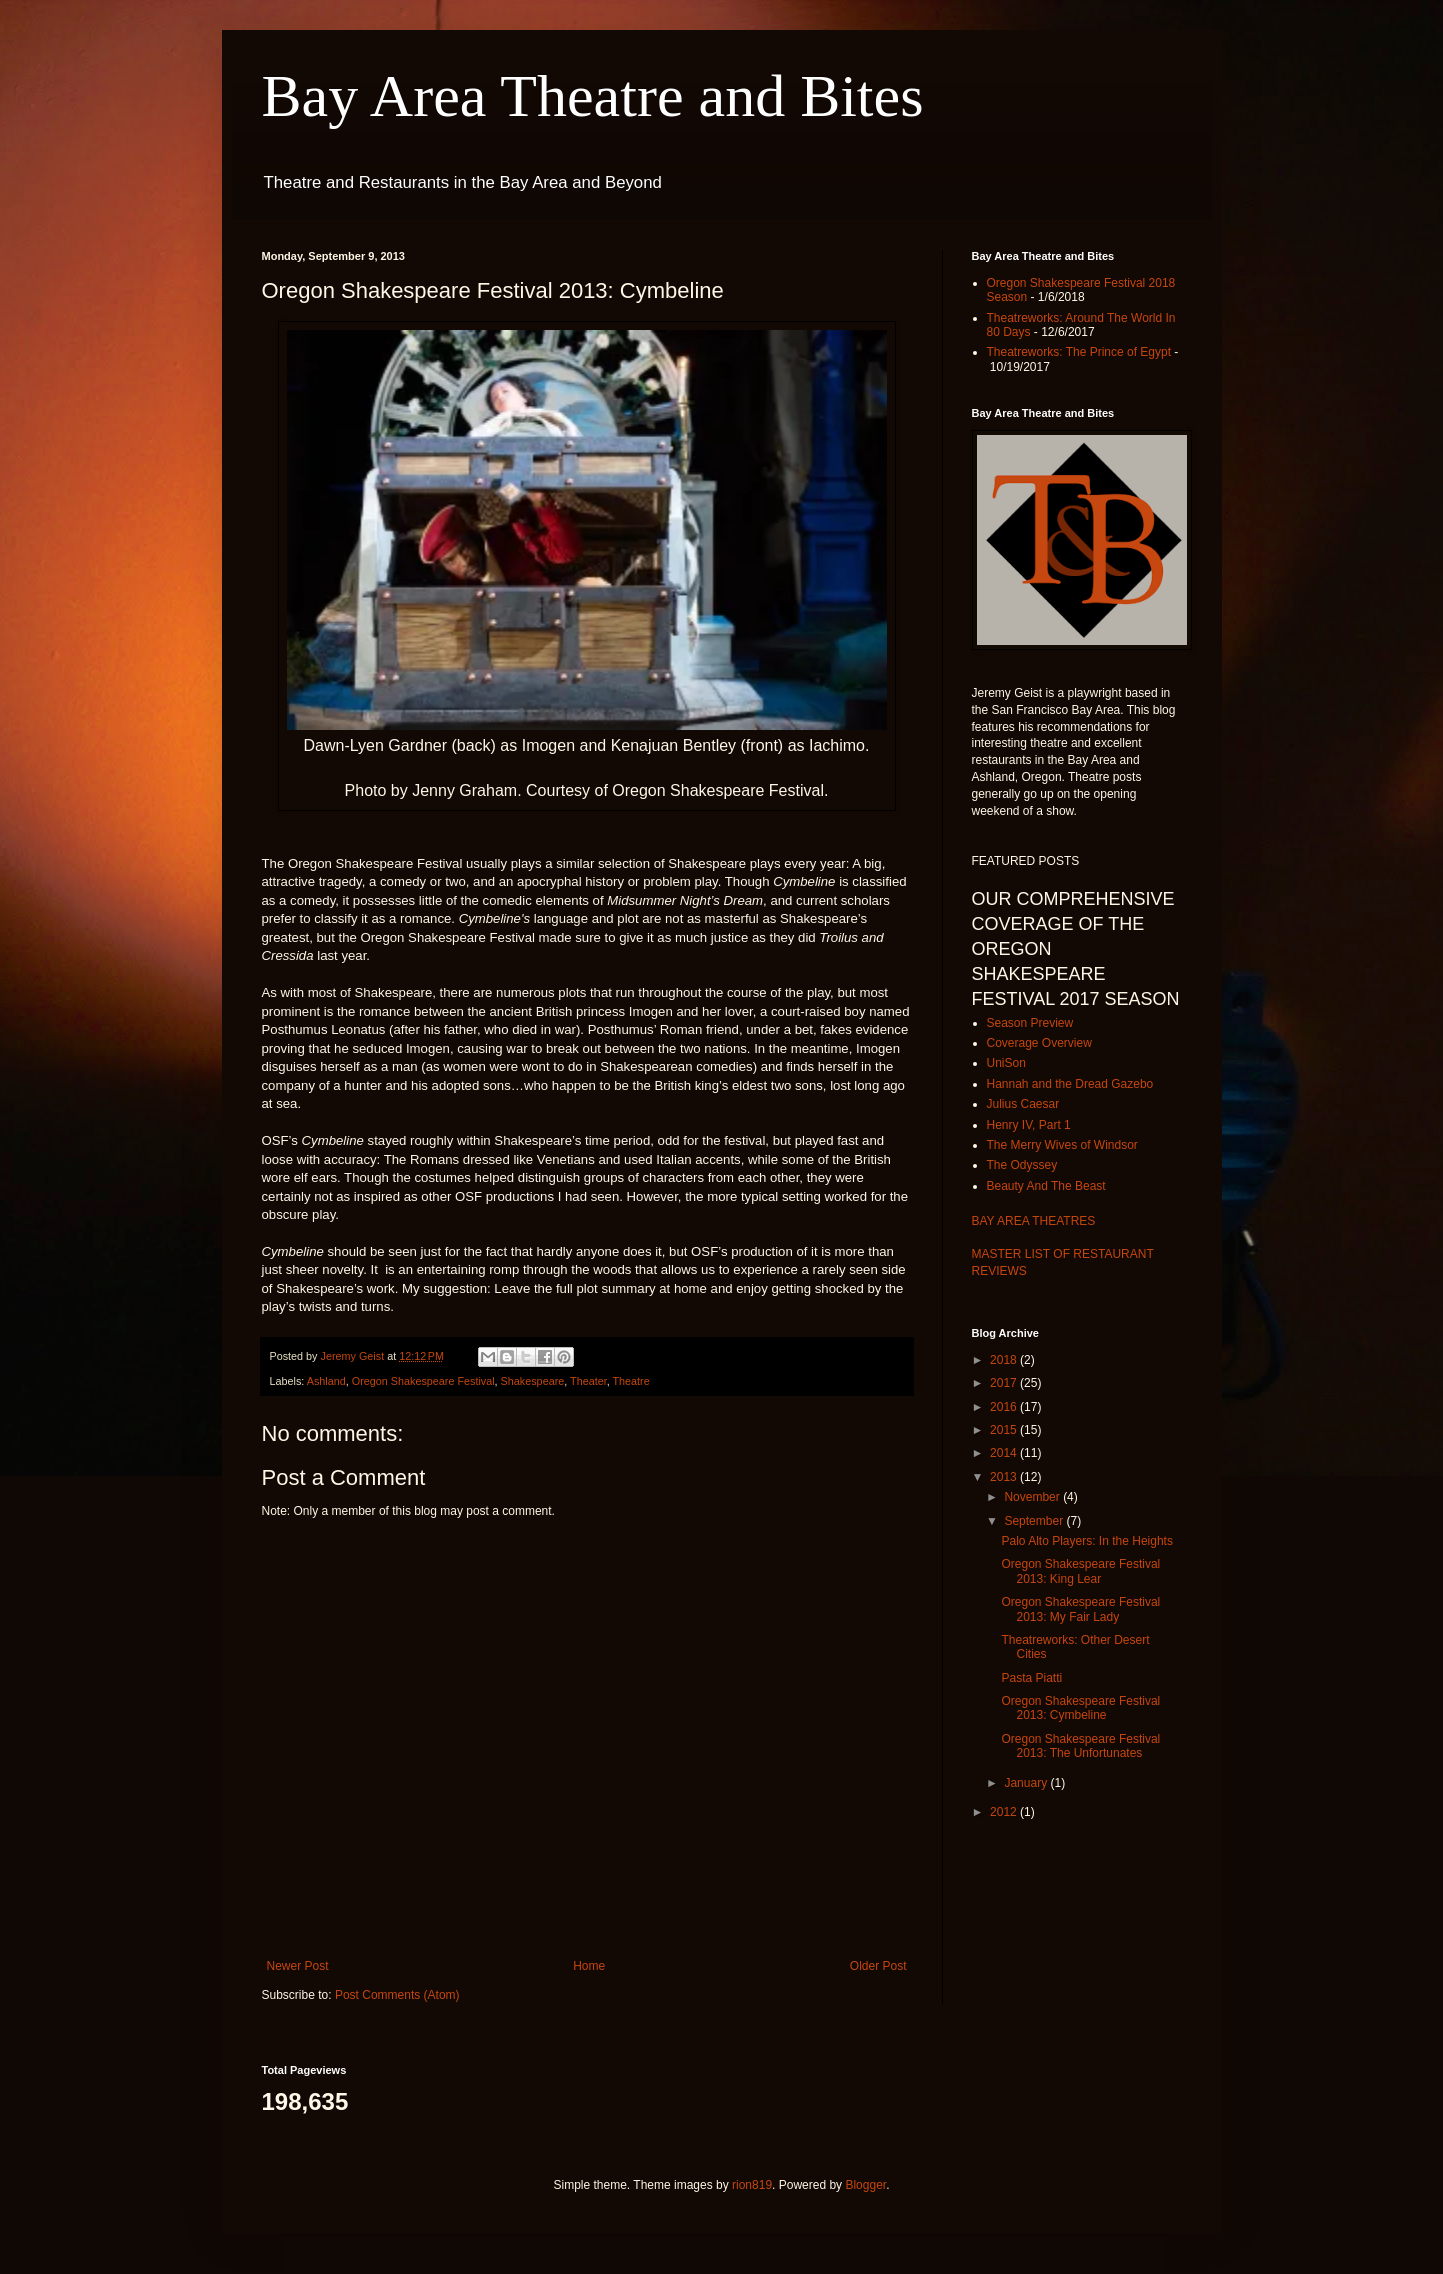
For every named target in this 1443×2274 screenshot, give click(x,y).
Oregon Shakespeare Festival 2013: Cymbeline (1080, 1708)
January (1027, 1783)
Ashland (326, 1381)
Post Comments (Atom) (397, 1995)
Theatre (631, 1381)
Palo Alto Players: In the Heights (1086, 1541)
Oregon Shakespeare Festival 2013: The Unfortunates (1080, 1746)
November (1033, 1497)
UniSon (1006, 1063)
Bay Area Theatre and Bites (593, 96)
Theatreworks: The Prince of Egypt (1079, 352)
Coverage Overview (1039, 1043)
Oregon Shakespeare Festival (423, 1381)
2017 (1005, 1383)
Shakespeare (533, 1381)
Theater (588, 1381)
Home (589, 1966)
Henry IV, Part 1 (1029, 1125)
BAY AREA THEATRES (1034, 1221)
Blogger (865, 2185)
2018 (1005, 1360)
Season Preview (1030, 1023)
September (1035, 1521)
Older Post (878, 1966)
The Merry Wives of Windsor (1062, 1145)
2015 (1005, 1430)
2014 (1005, 1453)
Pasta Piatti (1031, 1678)
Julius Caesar (1023, 1104)
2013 (1005, 1477)
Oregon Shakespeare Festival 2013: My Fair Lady (1080, 1609)
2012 (1005, 1812)
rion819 (752, 2185)
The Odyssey (1022, 1165)
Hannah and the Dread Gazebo (1070, 1084)
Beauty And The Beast (1046, 1186)
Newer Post (298, 1966)
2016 (1005, 1407)
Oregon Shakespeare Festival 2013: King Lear (1080, 1571)
